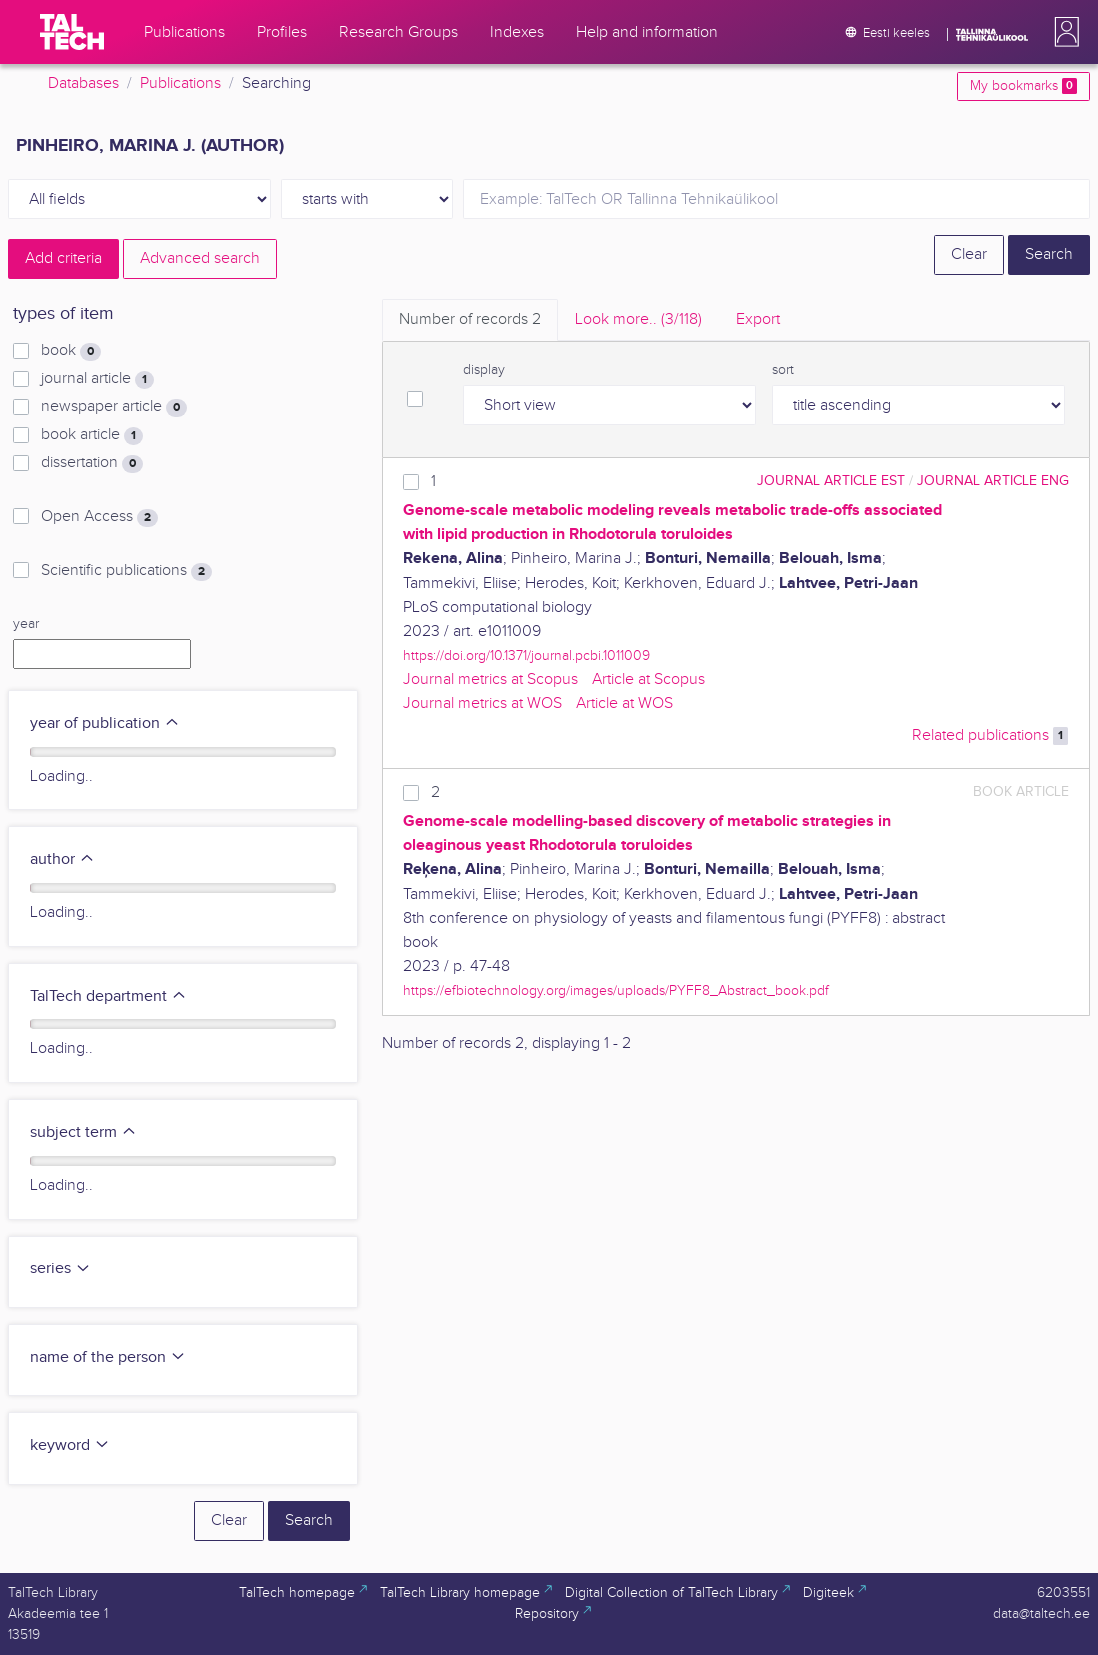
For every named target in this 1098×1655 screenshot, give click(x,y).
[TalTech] (72, 32)
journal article (97, 379)
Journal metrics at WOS (482, 703)
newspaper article (114, 407)
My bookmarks (1023, 86)
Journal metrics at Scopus (490, 679)
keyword (70, 1445)
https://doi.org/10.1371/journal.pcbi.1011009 (526, 655)
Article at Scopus (648, 679)
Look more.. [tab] (638, 319)
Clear (969, 254)
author (62, 859)
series (60, 1268)
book (71, 351)
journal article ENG (993, 480)
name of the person (108, 1357)
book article (92, 435)
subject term (83, 1132)
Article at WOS (624, 703)
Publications (180, 83)
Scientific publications (126, 571)
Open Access (99, 517)
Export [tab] (758, 319)
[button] (1063, 32)
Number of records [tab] (470, 319)
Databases (83, 83)
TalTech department (108, 996)
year (26, 624)
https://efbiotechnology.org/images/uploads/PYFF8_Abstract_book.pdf (616, 990)
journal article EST (831, 480)
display (484, 370)
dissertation (92, 463)
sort (783, 370)
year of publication (105, 723)
